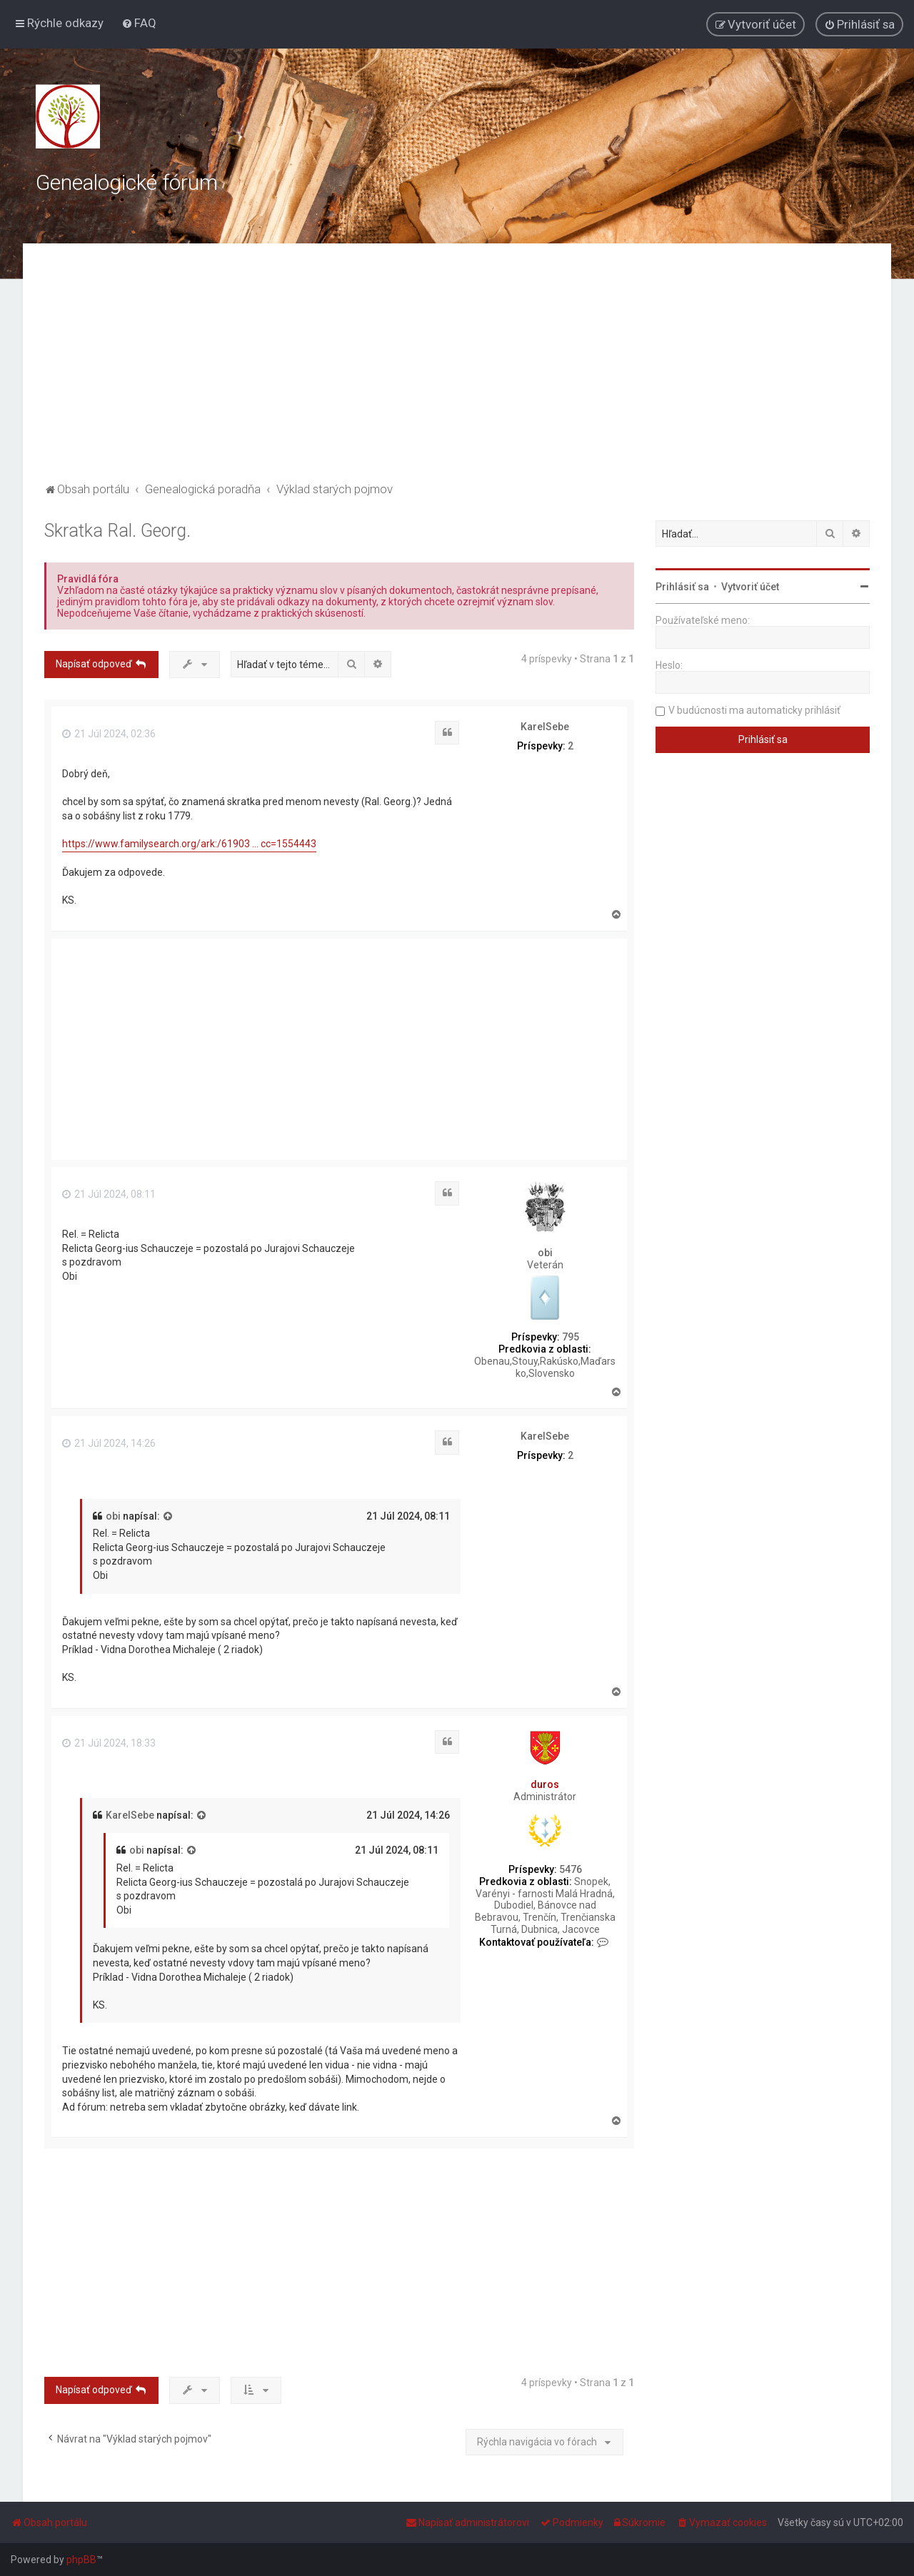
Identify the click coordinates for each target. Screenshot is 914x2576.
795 (570, 1337)
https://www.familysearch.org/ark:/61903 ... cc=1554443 (189, 843)
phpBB (81, 2559)
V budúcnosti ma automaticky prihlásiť (754, 710)
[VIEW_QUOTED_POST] (168, 1517)
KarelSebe (545, 726)
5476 (570, 1869)
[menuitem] (139, 23)
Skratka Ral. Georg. (117, 530)
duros (545, 1784)
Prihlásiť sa (682, 586)
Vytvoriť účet (750, 586)
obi (545, 1252)
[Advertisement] (457, 372)
